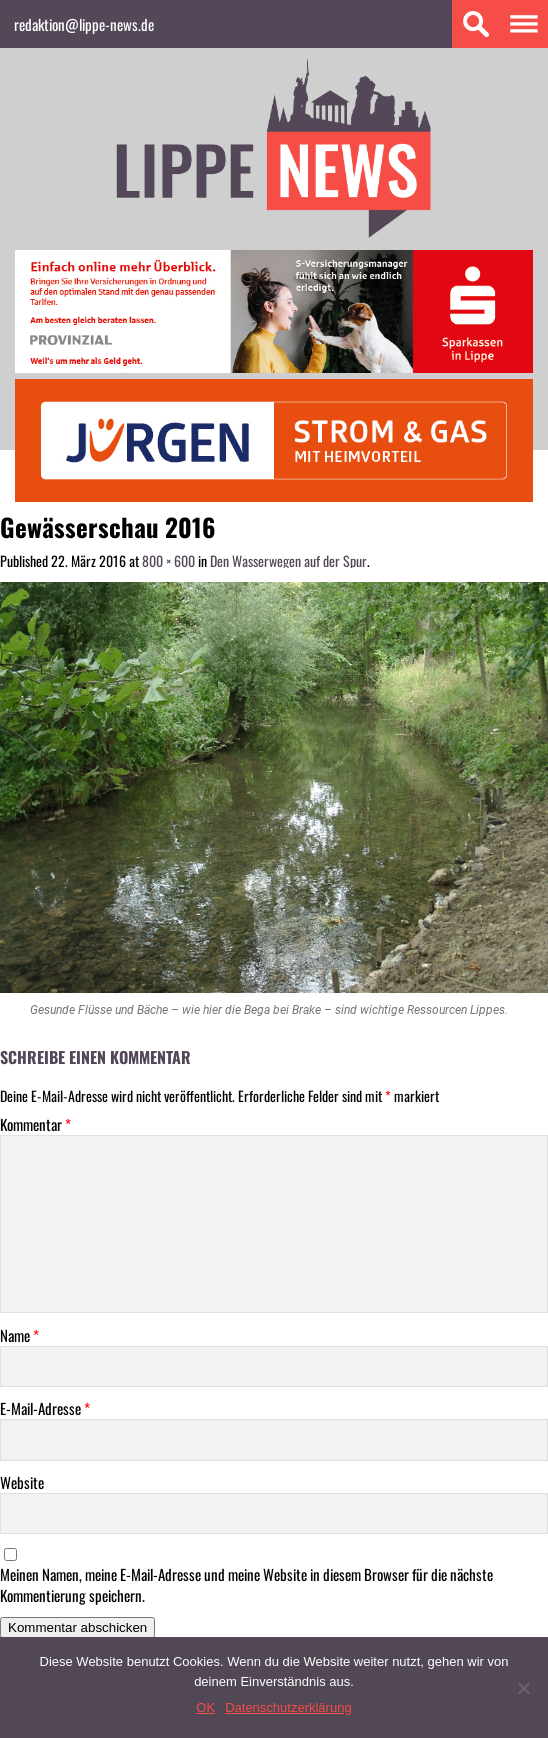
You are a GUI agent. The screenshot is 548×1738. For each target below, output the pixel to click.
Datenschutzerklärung (288, 1707)
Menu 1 (524, 24)
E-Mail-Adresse (45, 1408)
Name (19, 1335)
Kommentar (35, 1124)
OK (205, 1707)
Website (22, 1482)
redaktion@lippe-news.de (84, 24)
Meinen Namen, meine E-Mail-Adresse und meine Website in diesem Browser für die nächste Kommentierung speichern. (246, 1585)
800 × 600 (168, 560)
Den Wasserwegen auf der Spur (288, 560)
